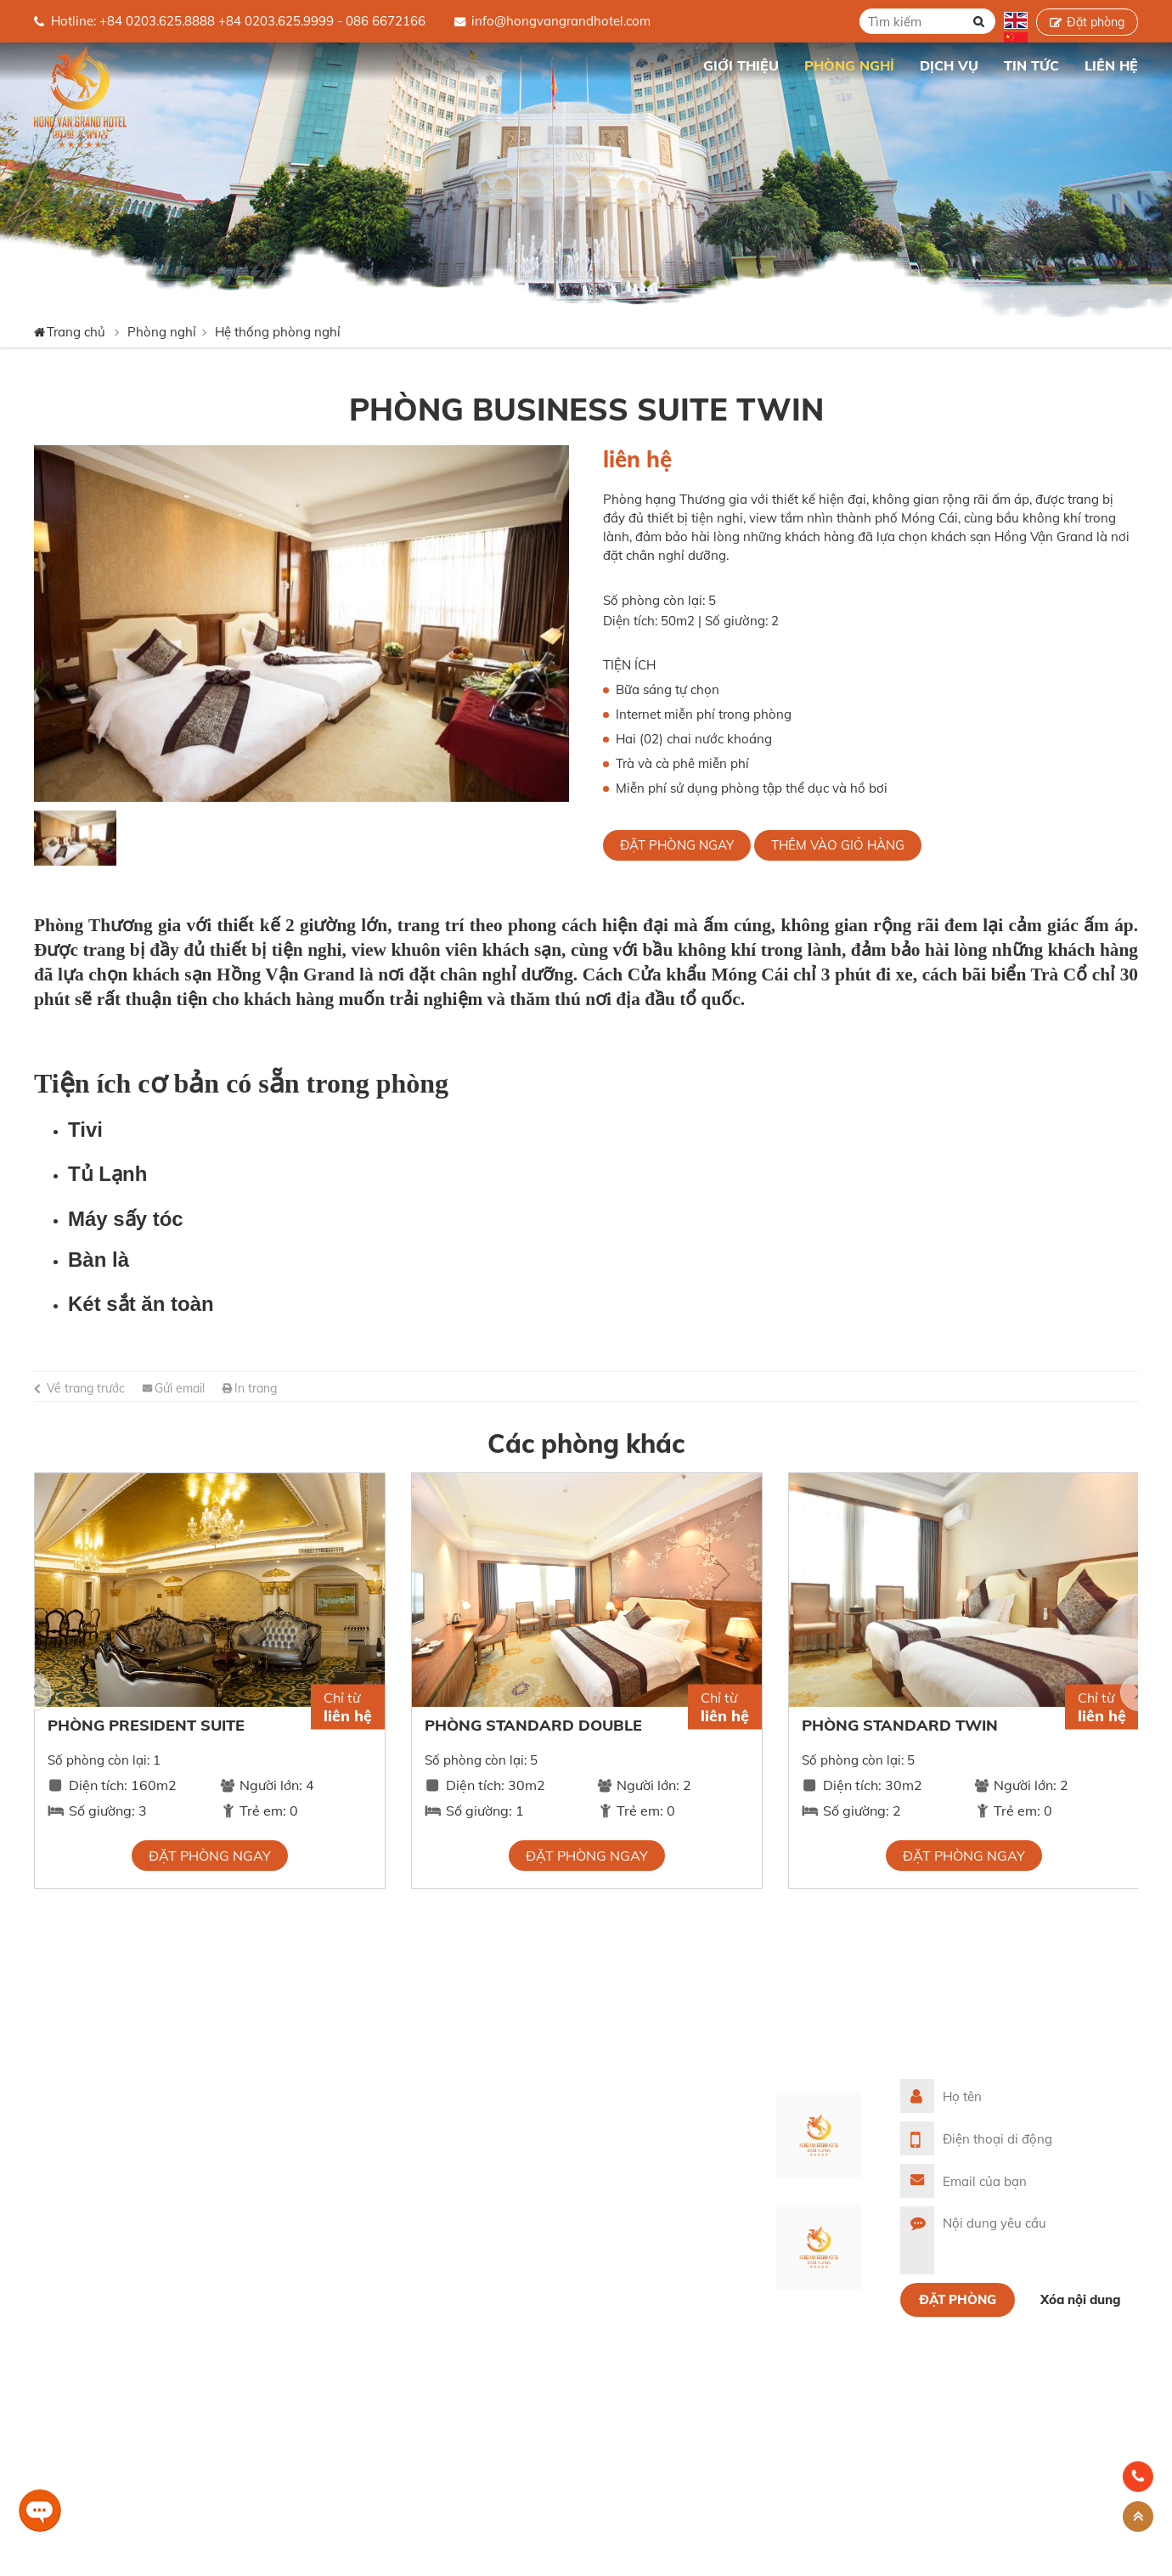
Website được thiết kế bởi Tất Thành (149, 2558)
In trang (255, 1388)
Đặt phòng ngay (677, 845)
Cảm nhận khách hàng (458, 2231)
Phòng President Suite (146, 1725)
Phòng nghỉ (161, 332)
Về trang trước (86, 1388)
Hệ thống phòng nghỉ (278, 332)
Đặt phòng (1095, 22)
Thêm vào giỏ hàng (837, 845)
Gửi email (180, 1388)
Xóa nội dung (1080, 2299)
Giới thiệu (419, 2116)
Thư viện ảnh (429, 2203)
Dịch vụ (413, 2174)
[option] (301, 623)
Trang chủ (665, 65)
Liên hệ (412, 2260)
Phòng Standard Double (533, 1725)
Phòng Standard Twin (900, 1725)
